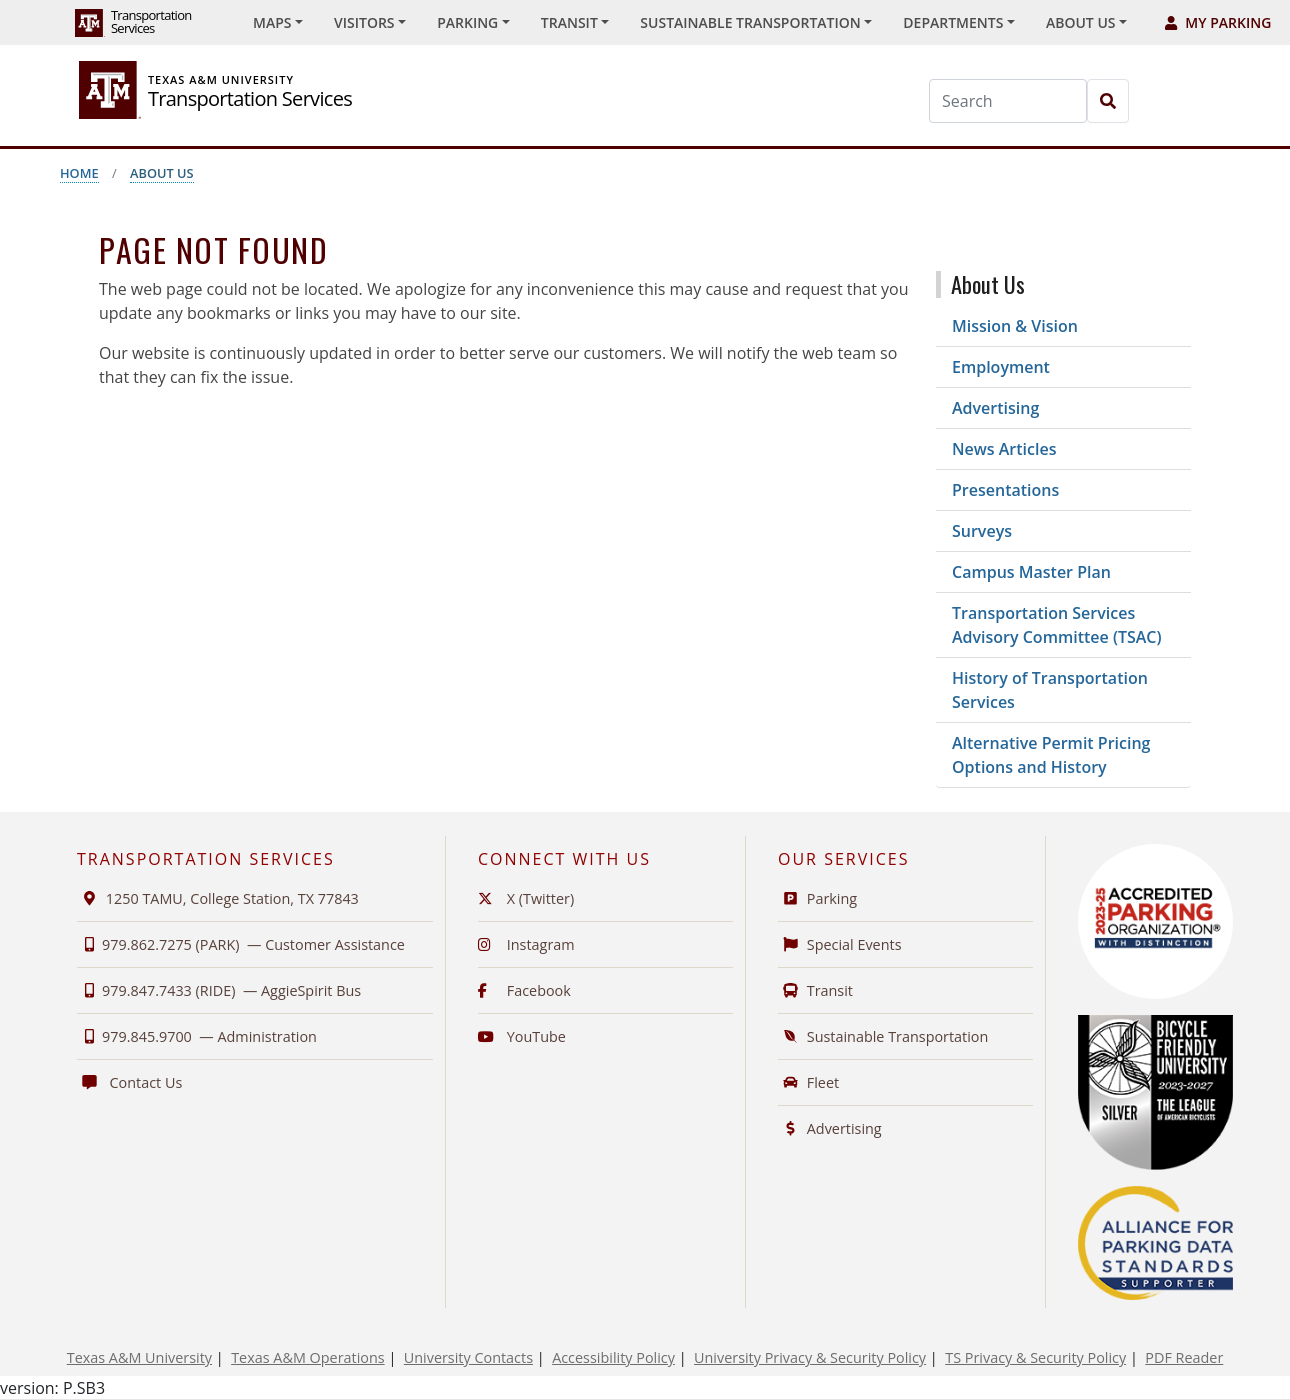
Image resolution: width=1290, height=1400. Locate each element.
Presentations (1005, 490)
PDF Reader (1184, 1357)
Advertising (995, 408)
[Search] (1008, 101)
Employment (1001, 367)
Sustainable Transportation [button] (750, 22)
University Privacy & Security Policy (810, 1357)
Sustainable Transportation (883, 1036)
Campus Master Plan (1031, 572)
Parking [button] (467, 22)
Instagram (526, 944)
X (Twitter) (526, 898)
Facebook (524, 990)
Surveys (982, 531)
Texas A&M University (139, 1357)
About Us (162, 173)
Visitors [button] (364, 22)
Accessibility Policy (613, 1357)
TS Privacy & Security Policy (1035, 1357)
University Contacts (468, 1357)
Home (79, 173)
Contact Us (129, 1082)
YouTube (522, 1036)
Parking (817, 898)
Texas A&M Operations (307, 1357)
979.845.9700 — (197, 1036)
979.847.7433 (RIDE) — (219, 990)
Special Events (840, 944)
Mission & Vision (1015, 326)
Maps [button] (272, 22)
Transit (815, 990)
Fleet (808, 1082)
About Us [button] (1081, 22)
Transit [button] (569, 22)
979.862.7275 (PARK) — (241, 944)
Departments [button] (953, 22)
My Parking (1218, 22)
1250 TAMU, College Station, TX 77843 (218, 898)
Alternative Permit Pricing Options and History (1051, 755)
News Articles (1004, 449)
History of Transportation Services (1050, 690)
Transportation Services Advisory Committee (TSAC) (1057, 625)
